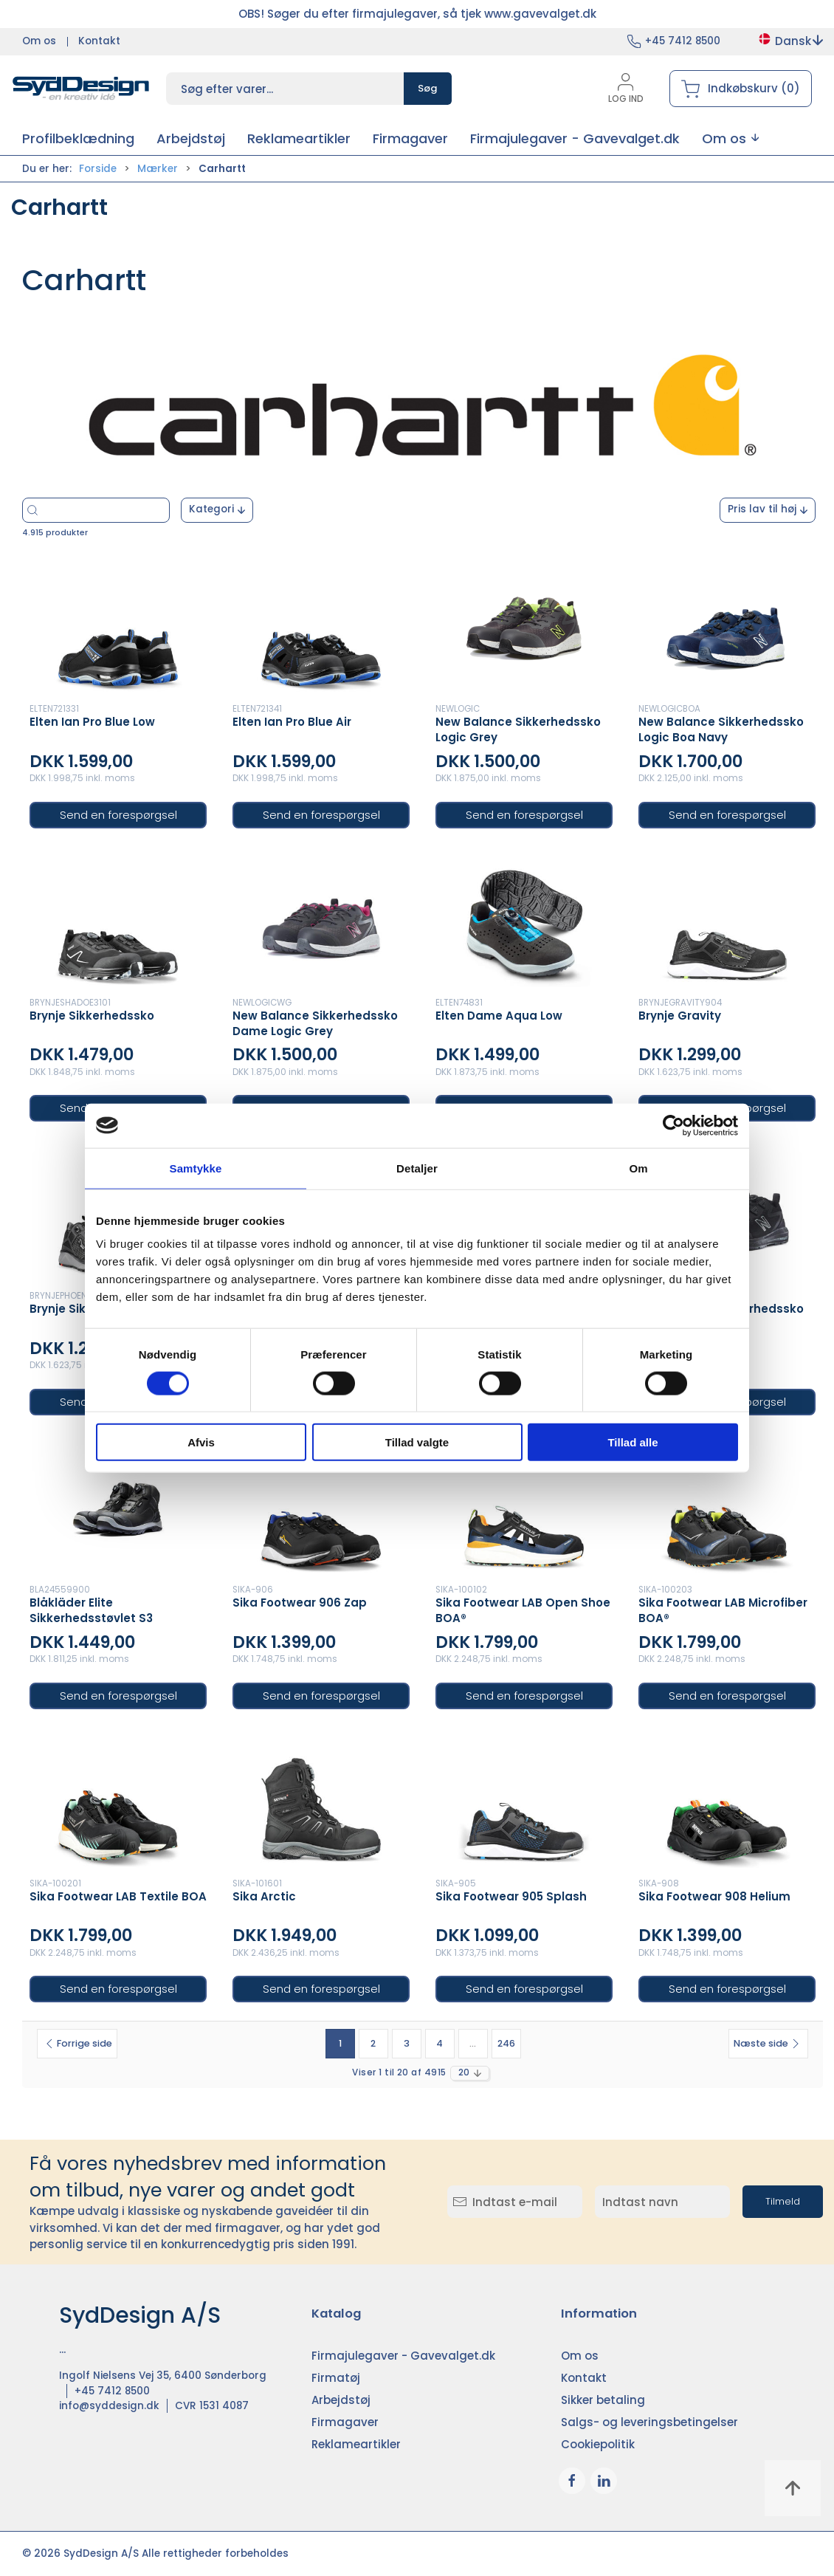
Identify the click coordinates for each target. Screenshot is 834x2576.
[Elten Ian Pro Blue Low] (118, 626)
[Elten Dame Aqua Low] (524, 920)
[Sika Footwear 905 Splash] (524, 1801)
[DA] (81, 88)
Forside (98, 169)
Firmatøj (335, 2378)
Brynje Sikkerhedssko (92, 1015)
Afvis (201, 1442)
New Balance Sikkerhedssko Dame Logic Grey (315, 1023)
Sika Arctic (264, 1896)
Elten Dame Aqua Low (498, 1015)
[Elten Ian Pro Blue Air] (321, 626)
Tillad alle (632, 1442)
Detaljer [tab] (417, 1167)
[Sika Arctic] (321, 1801)
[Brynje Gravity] (727, 920)
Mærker (157, 169)
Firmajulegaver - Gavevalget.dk (403, 2355)
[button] (730, 138)
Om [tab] (638, 1167)
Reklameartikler (356, 2444)
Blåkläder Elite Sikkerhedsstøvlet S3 (91, 1610)
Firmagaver (345, 2422)
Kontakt (99, 41)
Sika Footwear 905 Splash (511, 1896)
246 (506, 2043)
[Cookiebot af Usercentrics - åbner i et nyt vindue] (673, 1125)
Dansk (790, 41)
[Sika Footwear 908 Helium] (727, 1801)
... (472, 2043)
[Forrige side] (77, 2043)
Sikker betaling (603, 2400)
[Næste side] (768, 2043)
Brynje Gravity (679, 1015)
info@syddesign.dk (109, 2406)
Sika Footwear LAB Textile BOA (118, 1896)
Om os (39, 41)
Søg (428, 88)
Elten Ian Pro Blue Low (92, 721)
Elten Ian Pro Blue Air (291, 721)
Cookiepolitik (598, 2444)
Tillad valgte (417, 1442)
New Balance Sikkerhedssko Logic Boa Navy (721, 729)
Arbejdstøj (341, 2400)
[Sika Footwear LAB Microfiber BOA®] (727, 1507)
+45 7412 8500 (682, 41)
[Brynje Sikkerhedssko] (118, 920)
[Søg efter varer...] (139, 510)
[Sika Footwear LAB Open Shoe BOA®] (524, 1507)
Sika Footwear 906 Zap (299, 1602)
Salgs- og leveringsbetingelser (649, 2422)
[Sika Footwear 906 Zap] (321, 1507)
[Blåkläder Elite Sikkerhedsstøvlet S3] (118, 1507)
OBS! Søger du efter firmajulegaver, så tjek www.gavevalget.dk (417, 13)
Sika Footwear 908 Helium (714, 1896)
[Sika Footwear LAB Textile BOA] (118, 1801)
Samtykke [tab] (196, 1167)
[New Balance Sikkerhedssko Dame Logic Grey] (321, 920)
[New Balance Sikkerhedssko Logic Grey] (524, 626)
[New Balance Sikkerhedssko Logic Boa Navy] (727, 626)
